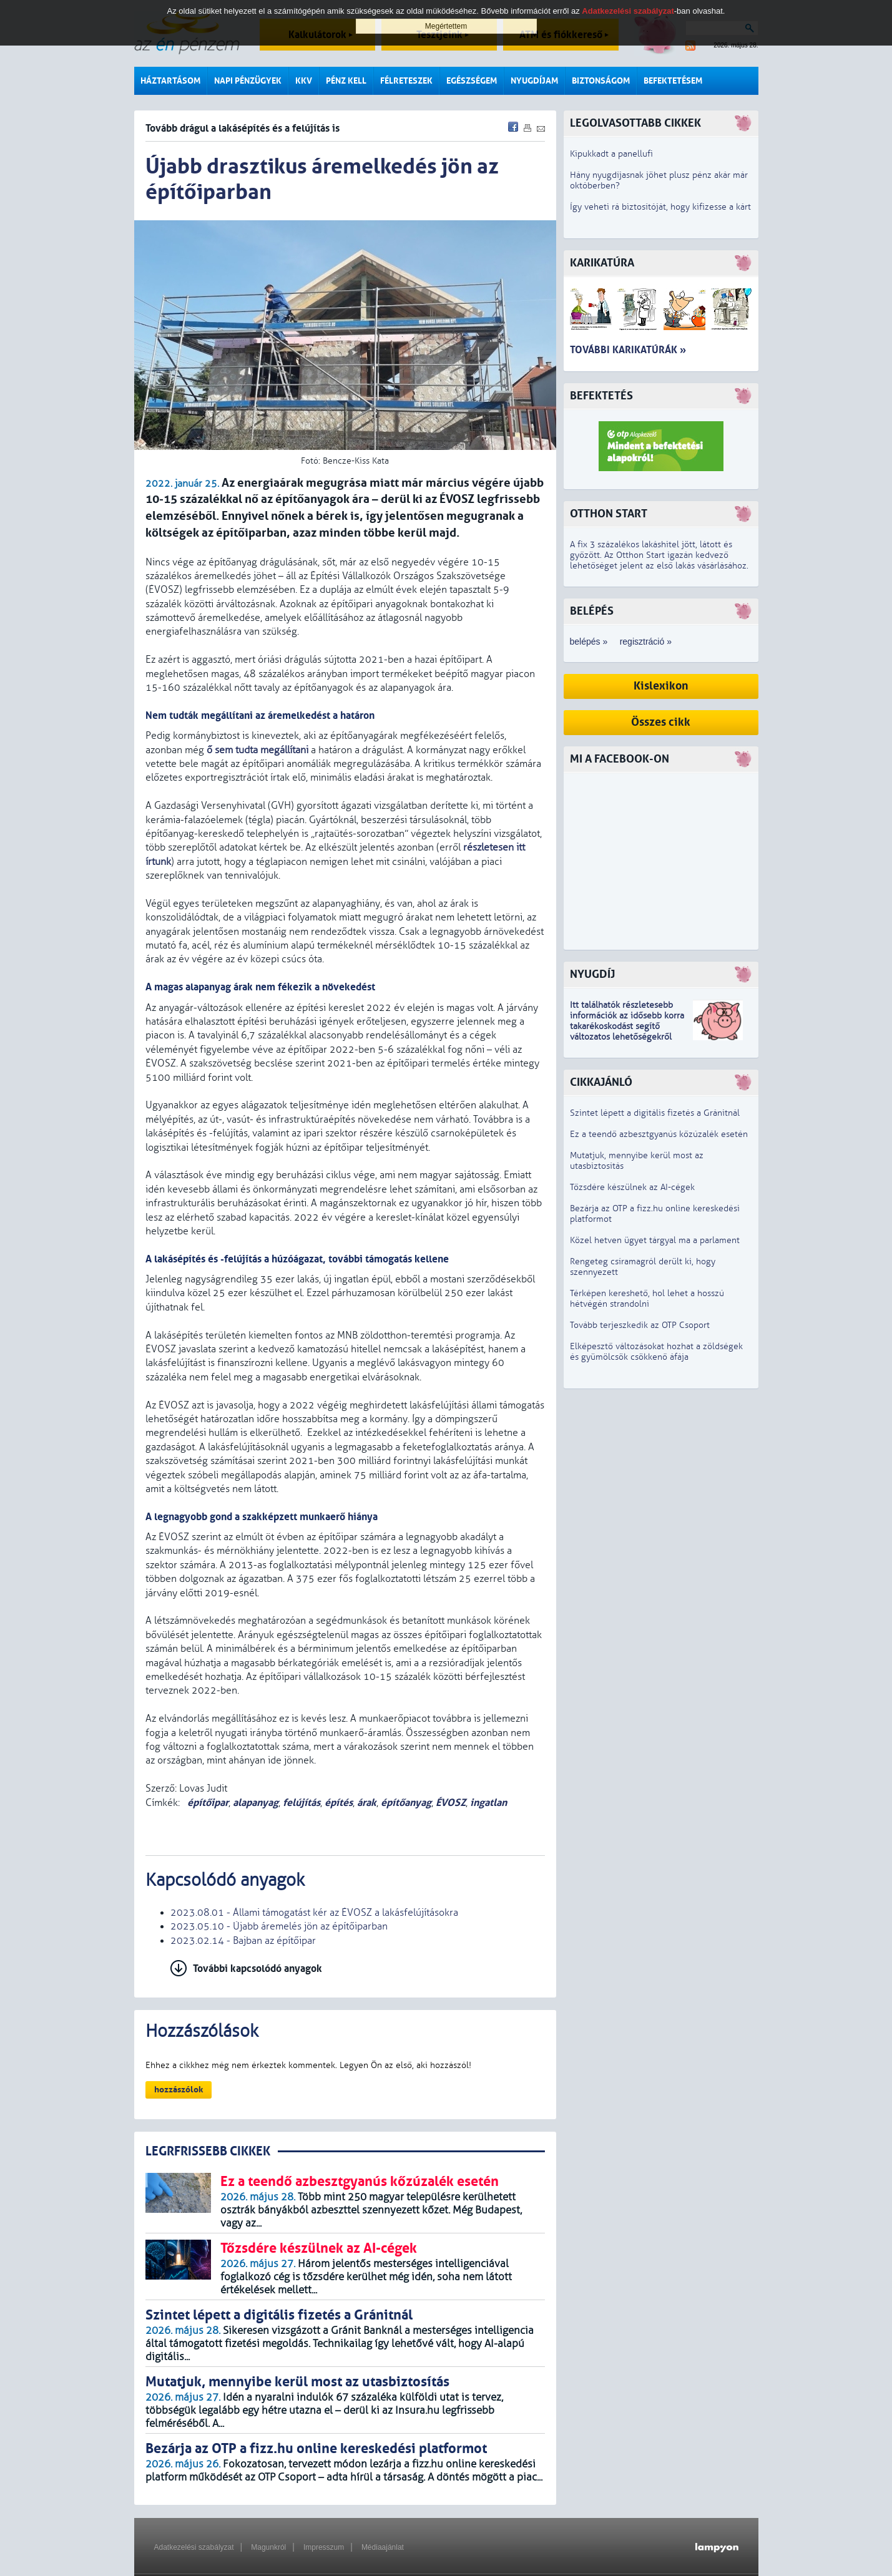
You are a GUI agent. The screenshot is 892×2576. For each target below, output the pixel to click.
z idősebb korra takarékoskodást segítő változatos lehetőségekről (627, 1026)
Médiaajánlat (382, 2547)
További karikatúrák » (628, 350)
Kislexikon (661, 686)
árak (366, 1802)
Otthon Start (608, 513)
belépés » (589, 641)
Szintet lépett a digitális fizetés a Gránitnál (655, 1113)
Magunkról (268, 2547)
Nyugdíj (592, 974)
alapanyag (255, 1802)
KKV (303, 81)
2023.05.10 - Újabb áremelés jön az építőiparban (279, 1926)
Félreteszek (406, 81)
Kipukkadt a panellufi (611, 154)
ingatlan (488, 1802)
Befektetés (601, 395)
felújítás (301, 1802)
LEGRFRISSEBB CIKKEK (207, 2151)
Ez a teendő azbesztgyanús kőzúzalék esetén (659, 1134)
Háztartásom (170, 81)
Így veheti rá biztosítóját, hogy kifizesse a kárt (660, 207)
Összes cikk (660, 722)
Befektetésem (673, 81)
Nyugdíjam (534, 81)
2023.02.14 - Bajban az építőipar (243, 1940)
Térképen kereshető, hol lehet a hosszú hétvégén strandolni (647, 1298)
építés (339, 1802)
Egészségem (471, 81)
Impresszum (323, 2547)
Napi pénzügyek (248, 81)
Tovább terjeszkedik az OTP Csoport (640, 1325)
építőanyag (406, 1802)
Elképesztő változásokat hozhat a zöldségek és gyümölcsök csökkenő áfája (656, 1351)
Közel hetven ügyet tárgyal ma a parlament (655, 1240)
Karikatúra (602, 263)
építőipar (206, 1802)
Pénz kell (346, 81)
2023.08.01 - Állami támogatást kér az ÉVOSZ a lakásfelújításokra (314, 1912)
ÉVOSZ (451, 1802)
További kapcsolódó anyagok (257, 1968)
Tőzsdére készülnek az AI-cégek (632, 1187)
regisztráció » (646, 641)
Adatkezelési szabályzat (194, 2547)
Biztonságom (601, 81)
